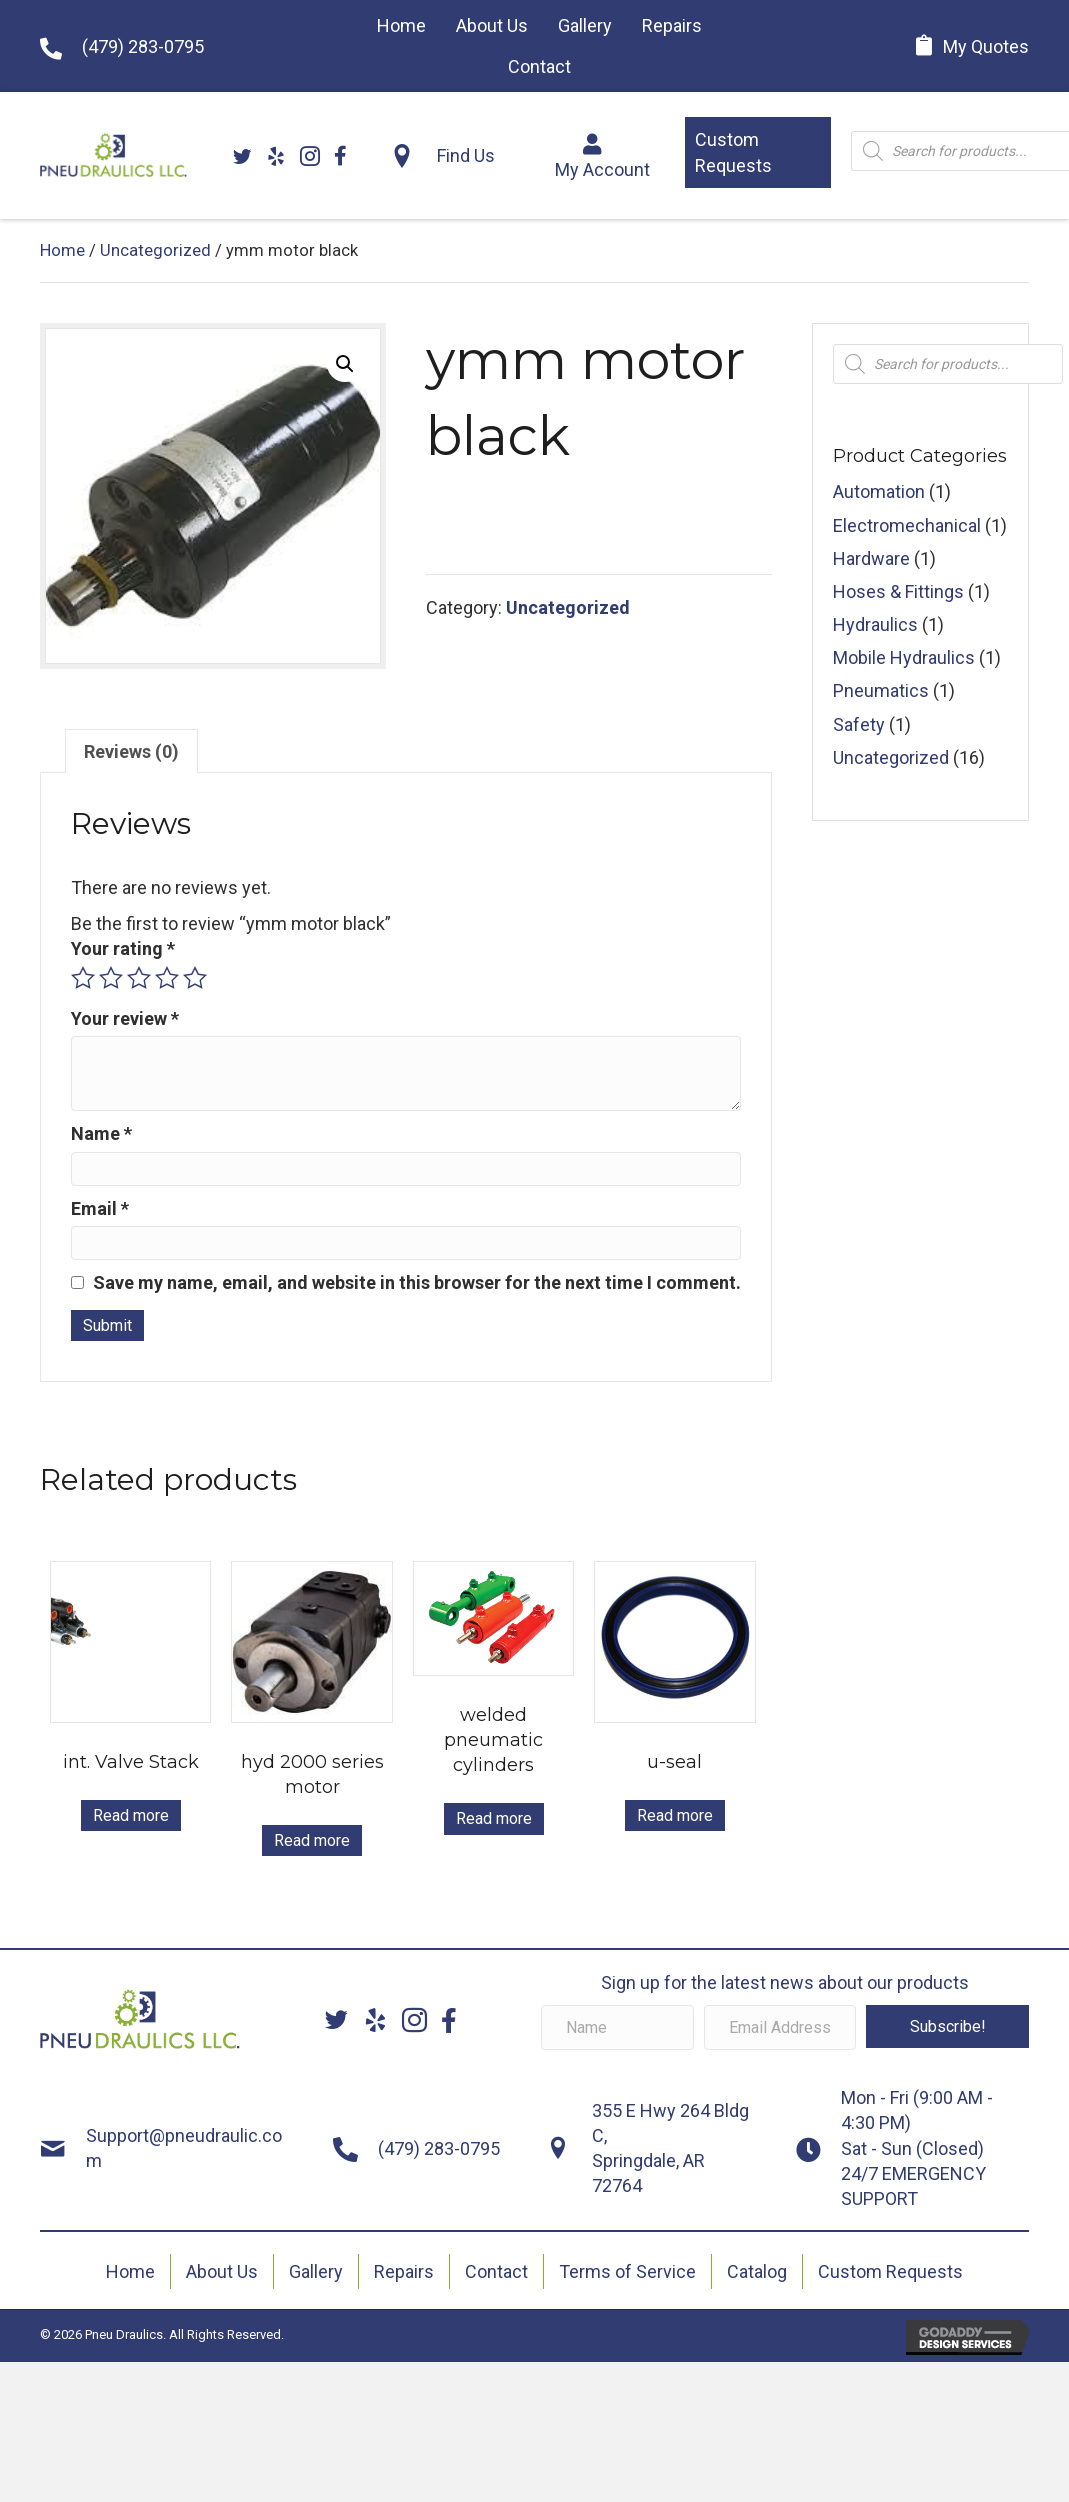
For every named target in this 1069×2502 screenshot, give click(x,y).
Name (101, 1133)
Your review (125, 1018)
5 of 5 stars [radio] (195, 978)
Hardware (871, 558)
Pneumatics (881, 690)
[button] (758, 152)
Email (100, 1208)
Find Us (466, 155)
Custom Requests (890, 2271)
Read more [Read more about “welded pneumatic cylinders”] (494, 1818)
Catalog (757, 2271)
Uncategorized (155, 250)
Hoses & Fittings (898, 591)
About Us (222, 2271)
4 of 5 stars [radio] (167, 978)
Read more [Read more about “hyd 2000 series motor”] (312, 1840)
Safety (859, 724)
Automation (879, 491)
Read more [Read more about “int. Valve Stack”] (131, 1815)
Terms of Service (627, 2271)
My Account (602, 169)
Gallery (316, 2271)
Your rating (123, 948)
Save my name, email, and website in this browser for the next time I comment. (417, 1282)
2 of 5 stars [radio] (111, 978)
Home (62, 250)
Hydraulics (875, 624)
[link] (401, 25)
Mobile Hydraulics (904, 657)
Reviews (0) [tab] (131, 751)
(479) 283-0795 (143, 46)
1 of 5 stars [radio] (83, 978)
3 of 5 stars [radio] (139, 978)
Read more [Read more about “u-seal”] (675, 1815)
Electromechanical (907, 525)
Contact (496, 2271)
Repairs (404, 2271)
